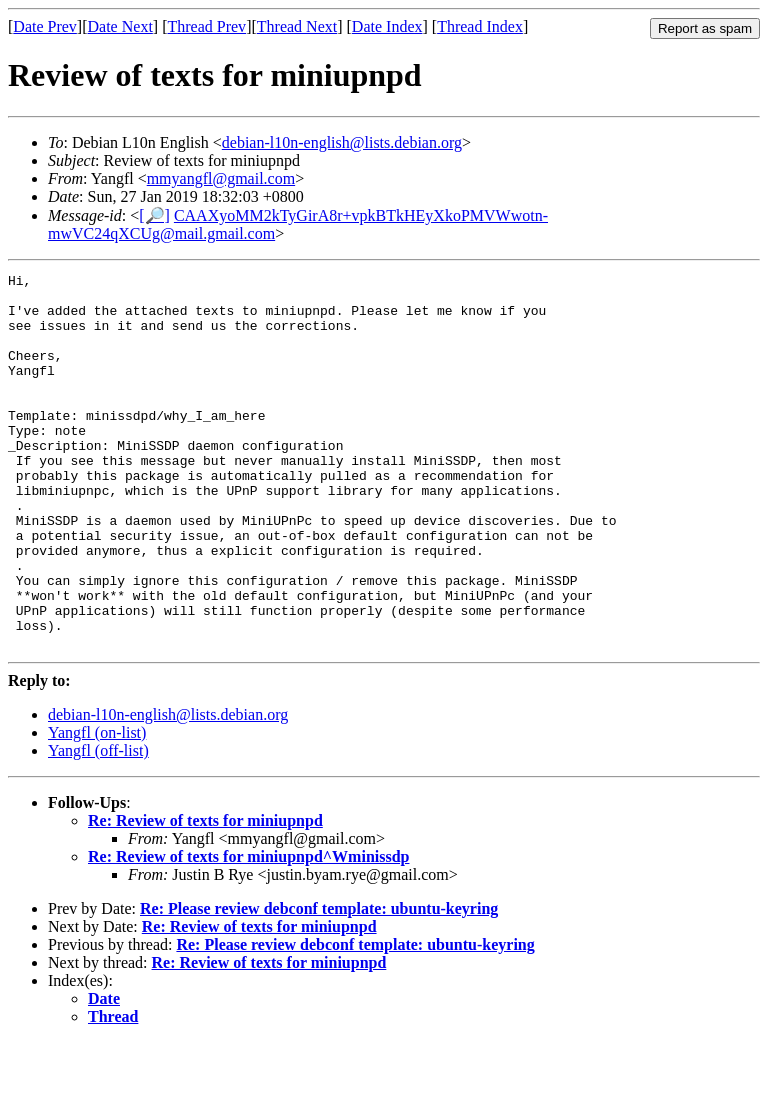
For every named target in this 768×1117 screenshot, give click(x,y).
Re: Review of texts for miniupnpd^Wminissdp (248, 931)
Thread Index (480, 26)
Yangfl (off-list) (98, 825)
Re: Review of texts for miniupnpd (205, 895)
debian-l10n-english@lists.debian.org (342, 142)
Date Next (120, 26)
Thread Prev (206, 26)
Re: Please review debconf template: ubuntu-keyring (319, 983)
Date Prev (45, 26)
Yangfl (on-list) (97, 807)
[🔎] (154, 215)
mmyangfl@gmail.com (221, 178)
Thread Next (297, 26)
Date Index (387, 26)
